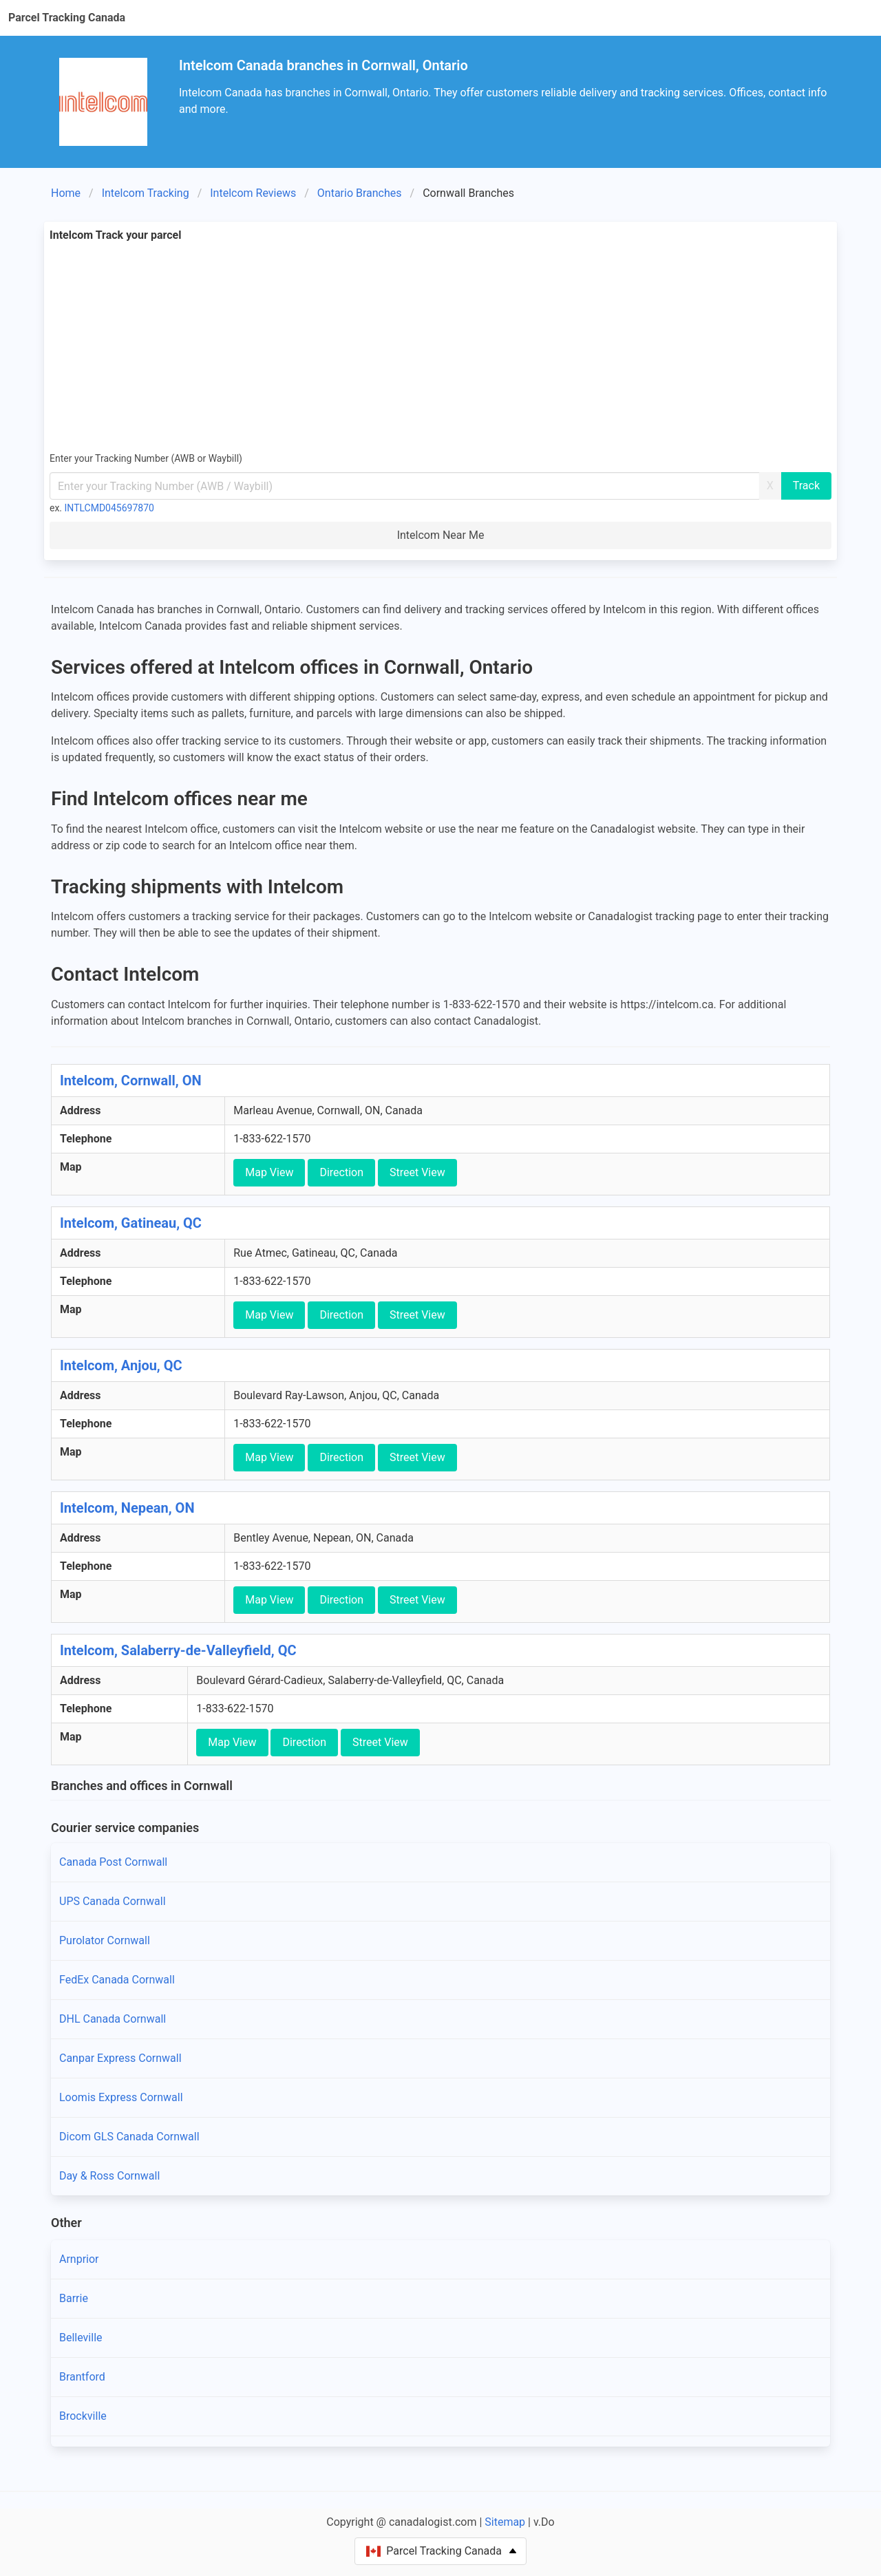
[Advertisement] (440, 347)
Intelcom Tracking (145, 193)
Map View (269, 1172)
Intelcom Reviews (253, 193)
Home (66, 193)
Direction (341, 1172)
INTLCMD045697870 (109, 507)
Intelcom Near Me (441, 535)
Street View (417, 1172)
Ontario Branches (359, 193)
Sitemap (505, 2522)
